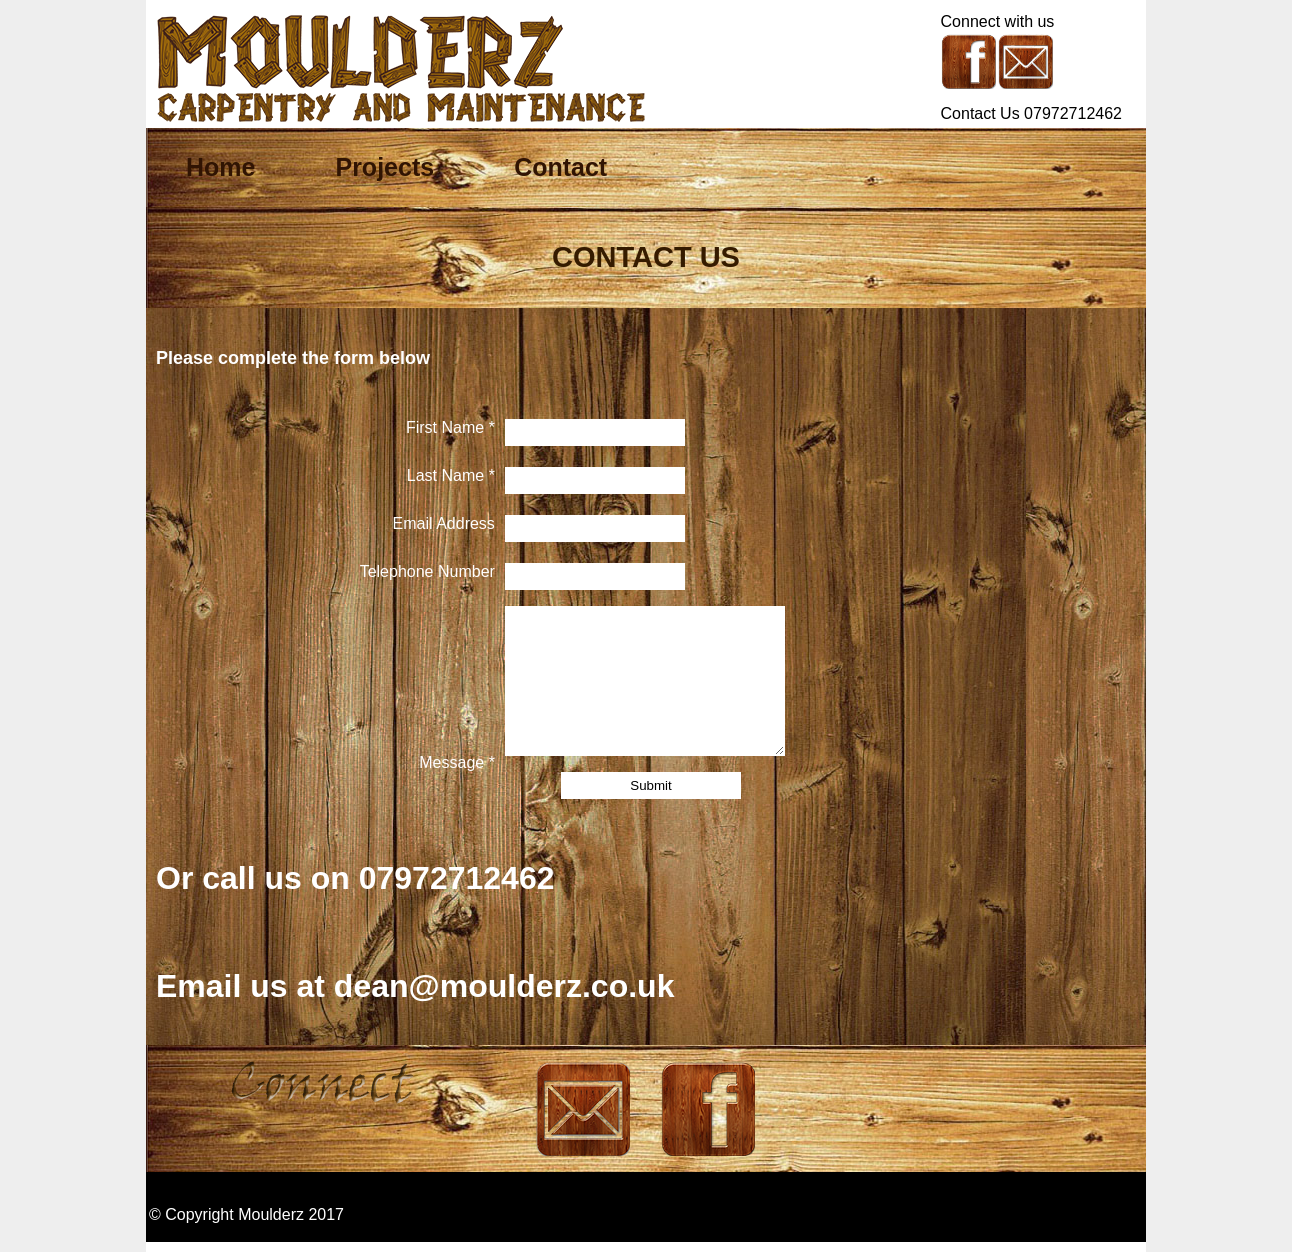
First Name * (450, 427)
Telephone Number (427, 571)
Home (220, 167)
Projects (384, 167)
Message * (457, 762)
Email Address (444, 523)
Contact (560, 167)
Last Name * (451, 475)
